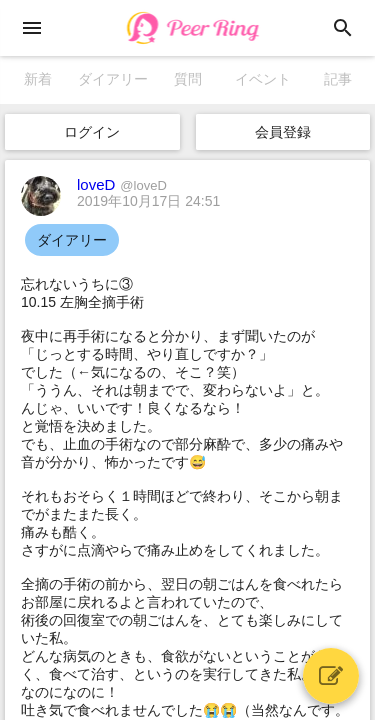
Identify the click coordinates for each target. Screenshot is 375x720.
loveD (122, 184)
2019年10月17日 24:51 (148, 201)
